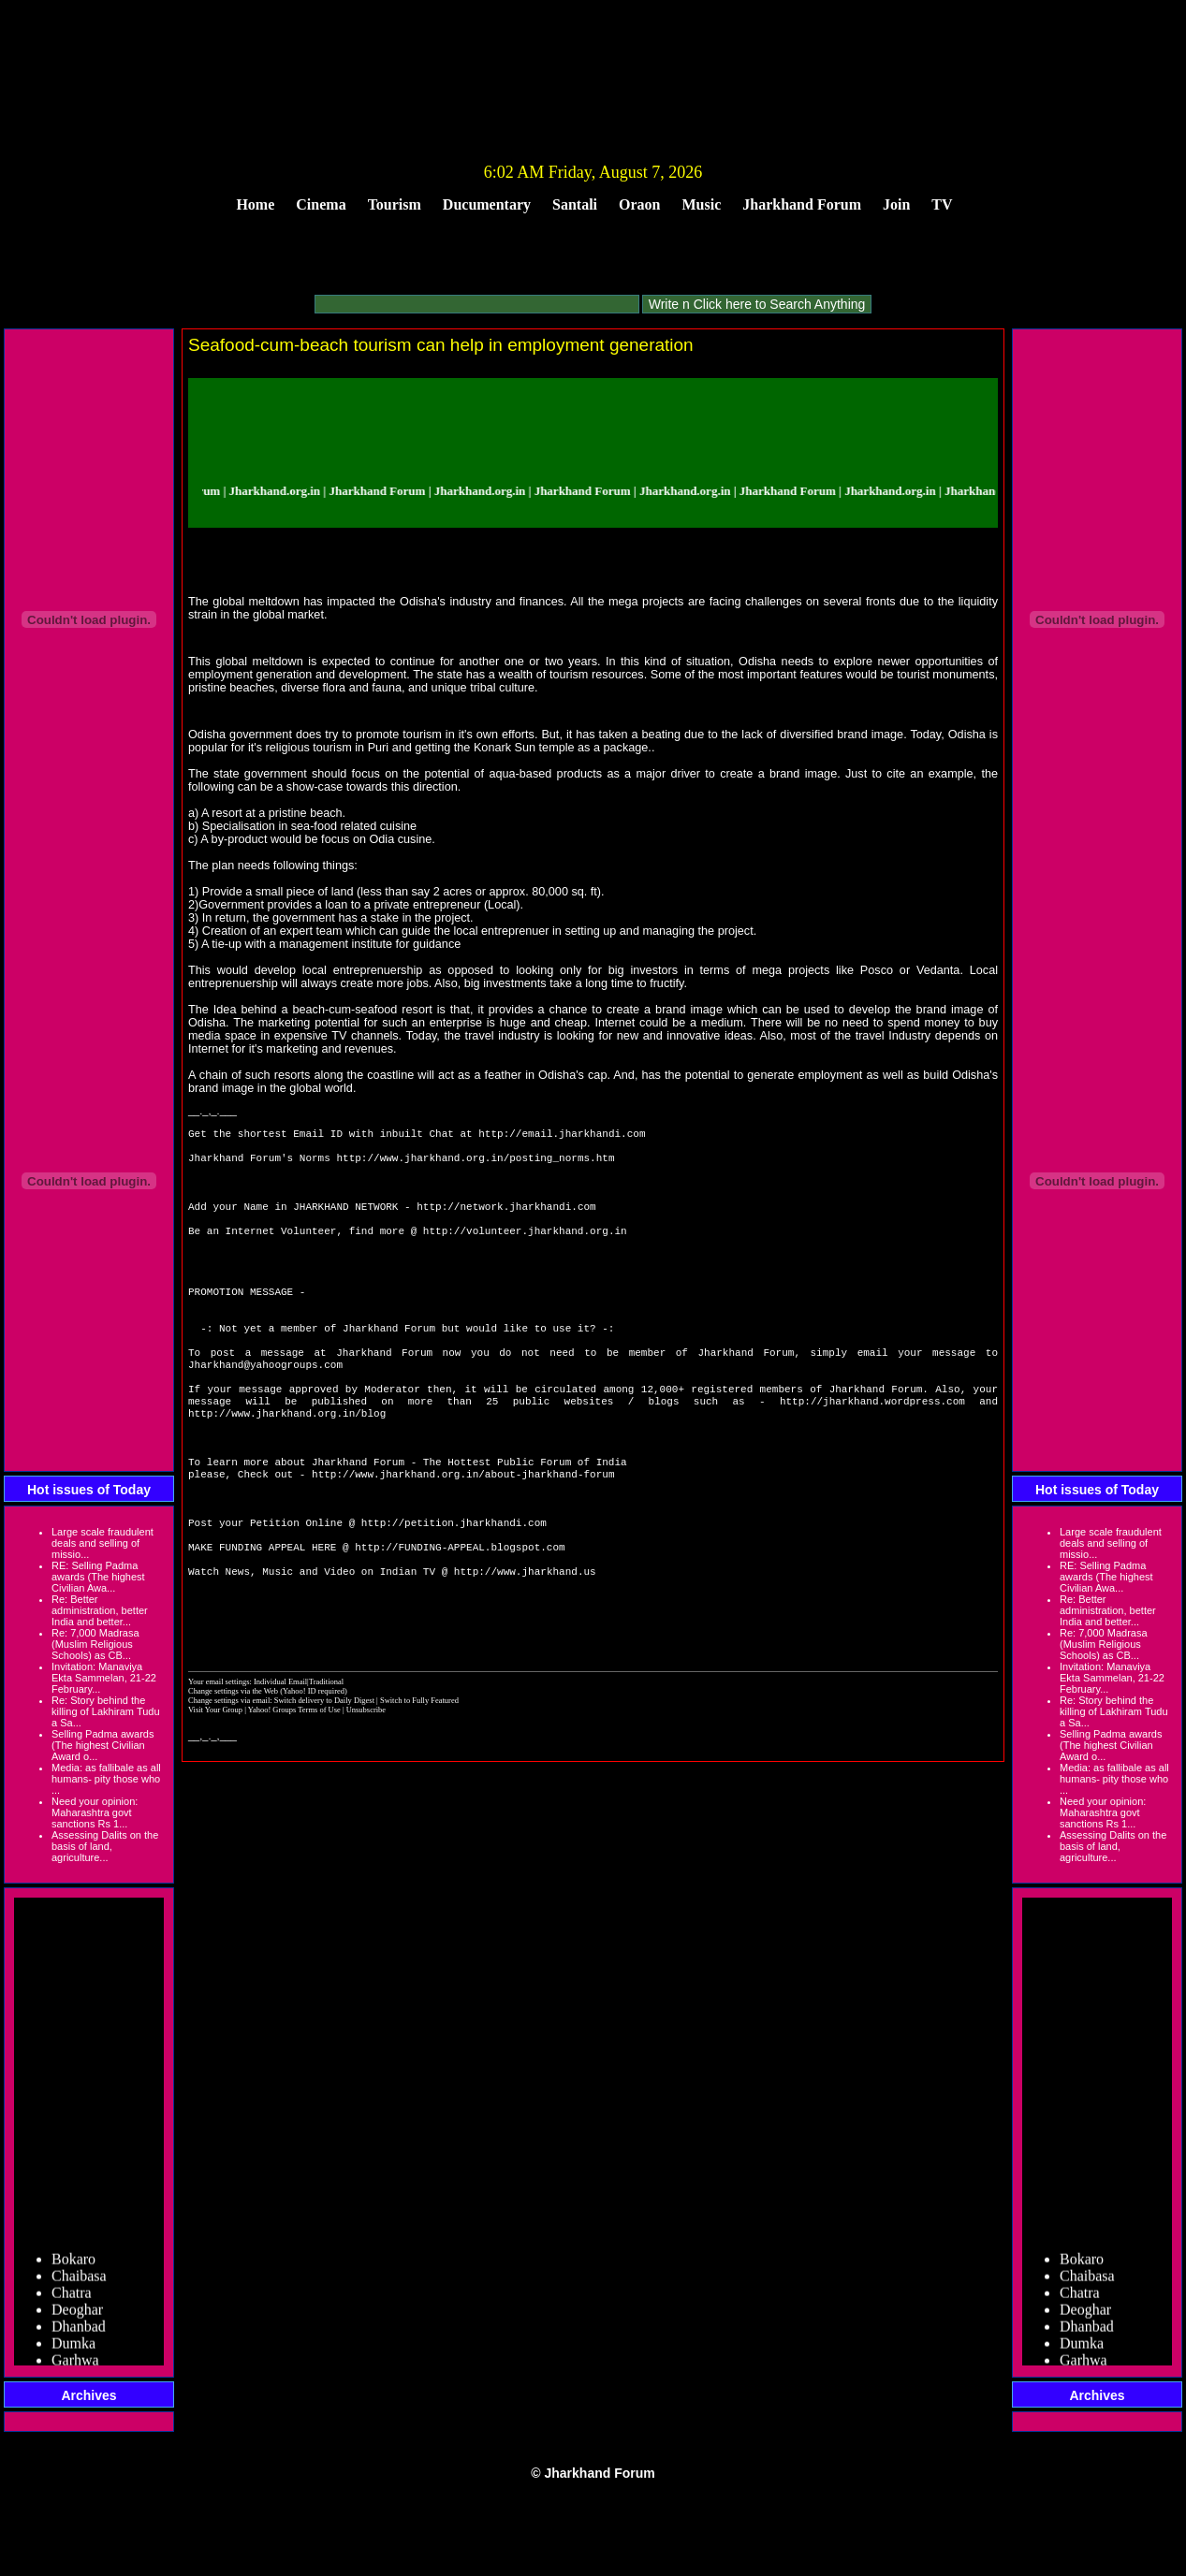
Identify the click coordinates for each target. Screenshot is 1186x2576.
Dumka (73, 2351)
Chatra (71, 2300)
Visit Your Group (216, 1786)
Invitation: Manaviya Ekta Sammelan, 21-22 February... (103, 1678)
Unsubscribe (366, 1786)
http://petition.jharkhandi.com (454, 1584)
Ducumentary (487, 204)
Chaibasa (79, 2284)
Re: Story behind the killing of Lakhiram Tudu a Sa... (105, 1711)
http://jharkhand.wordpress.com (872, 1443)
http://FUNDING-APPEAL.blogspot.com (459, 1612)
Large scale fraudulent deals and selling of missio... (102, 1543)
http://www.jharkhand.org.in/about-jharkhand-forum (463, 1528)
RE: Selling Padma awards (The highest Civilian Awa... (98, 1577)
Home (255, 204)
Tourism (394, 204)
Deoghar (77, 2317)
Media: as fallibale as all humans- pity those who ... (106, 1779)
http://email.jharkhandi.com (561, 1135)
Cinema (320, 204)
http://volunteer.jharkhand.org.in (525, 1247)
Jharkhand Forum (801, 204)
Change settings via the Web (233, 1767)
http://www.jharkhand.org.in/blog (287, 1457)
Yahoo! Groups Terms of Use (295, 1786)
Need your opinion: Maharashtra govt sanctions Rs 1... (94, 1812)
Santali (574, 204)
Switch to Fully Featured (419, 1777)
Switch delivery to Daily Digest (324, 1777)
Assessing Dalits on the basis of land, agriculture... (104, 1846)
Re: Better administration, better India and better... (99, 1610)
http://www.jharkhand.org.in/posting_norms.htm (475, 1163)
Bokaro (73, 2267)
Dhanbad (78, 2334)
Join (896, 204)
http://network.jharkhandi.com (506, 1219)
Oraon (639, 204)
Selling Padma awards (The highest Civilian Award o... (102, 1745)
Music (702, 204)
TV (941, 204)
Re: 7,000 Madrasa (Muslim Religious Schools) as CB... (95, 1644)
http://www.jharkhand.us (525, 1640)
